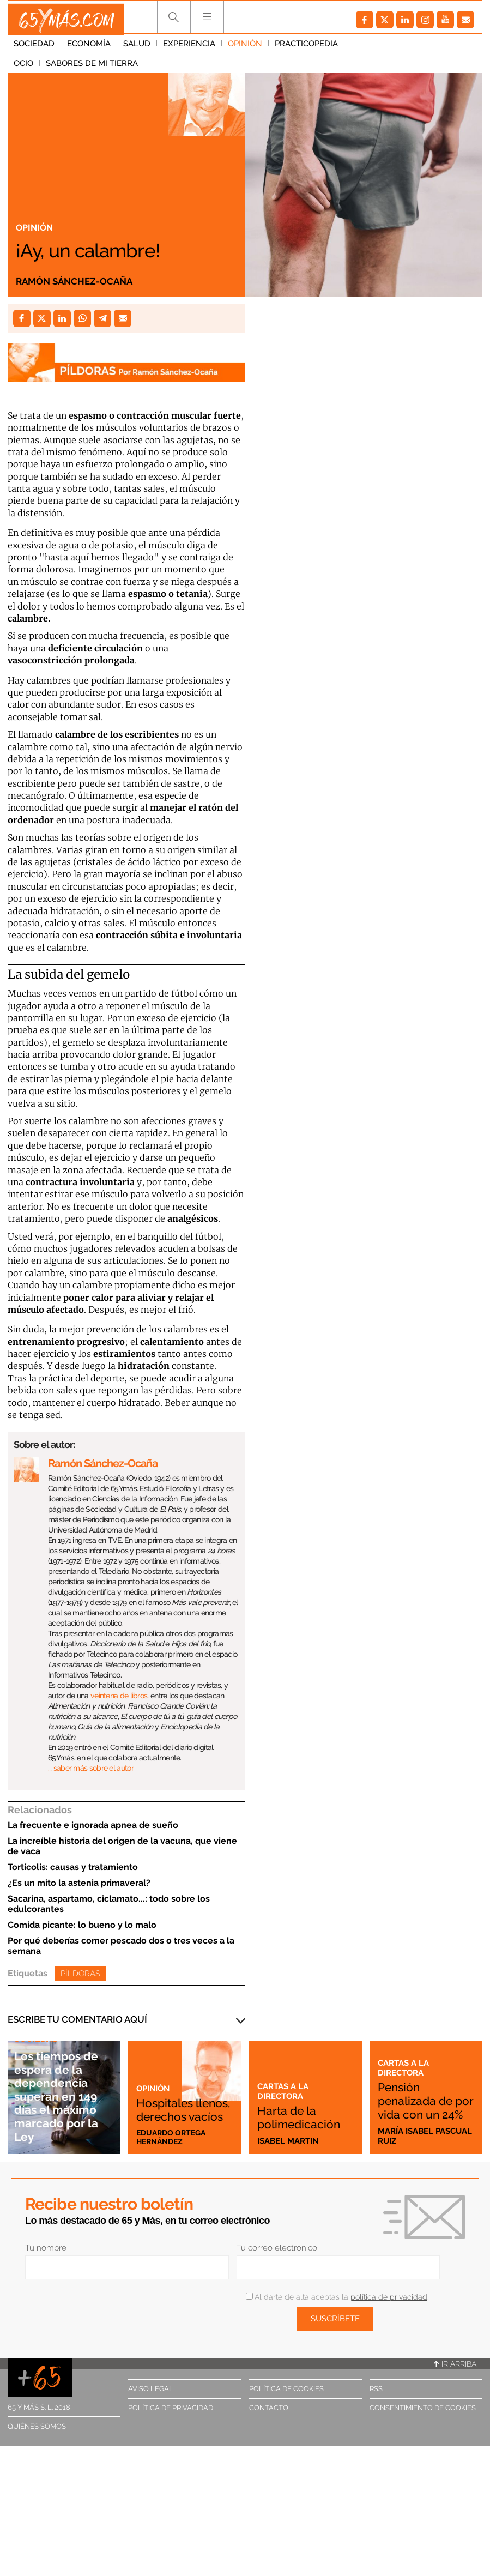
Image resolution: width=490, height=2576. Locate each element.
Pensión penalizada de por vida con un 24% (423, 2094)
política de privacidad (388, 2297)
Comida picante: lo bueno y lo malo (82, 1925)
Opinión (245, 48)
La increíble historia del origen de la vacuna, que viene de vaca (122, 1846)
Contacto (268, 2408)
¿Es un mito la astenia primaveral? (79, 1883)
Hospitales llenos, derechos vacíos (170, 2094)
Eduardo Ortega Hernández (173, 2136)
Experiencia (189, 48)
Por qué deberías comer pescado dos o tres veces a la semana (121, 1945)
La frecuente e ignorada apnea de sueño (93, 1825)
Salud (136, 48)
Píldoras (80, 1973)
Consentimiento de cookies (423, 2408)
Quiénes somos (37, 2426)
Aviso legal (150, 2389)
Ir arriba (455, 2364)
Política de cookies (286, 2389)
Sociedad (34, 48)
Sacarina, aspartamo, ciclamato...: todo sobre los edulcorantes (109, 1903)
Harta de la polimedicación (302, 2110)
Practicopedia (306, 48)
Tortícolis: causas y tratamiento (73, 1867)
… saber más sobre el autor (91, 1768)
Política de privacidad (170, 2408)
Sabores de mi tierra (429, 48)
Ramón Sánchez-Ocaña (84, 280)
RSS (376, 2389)
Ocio (360, 48)
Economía (89, 48)
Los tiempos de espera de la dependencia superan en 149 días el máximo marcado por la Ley (63, 2096)
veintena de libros (118, 1695)
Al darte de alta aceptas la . (337, 2297)
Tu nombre (45, 2248)
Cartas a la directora (285, 2077)
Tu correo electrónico (277, 2248)
